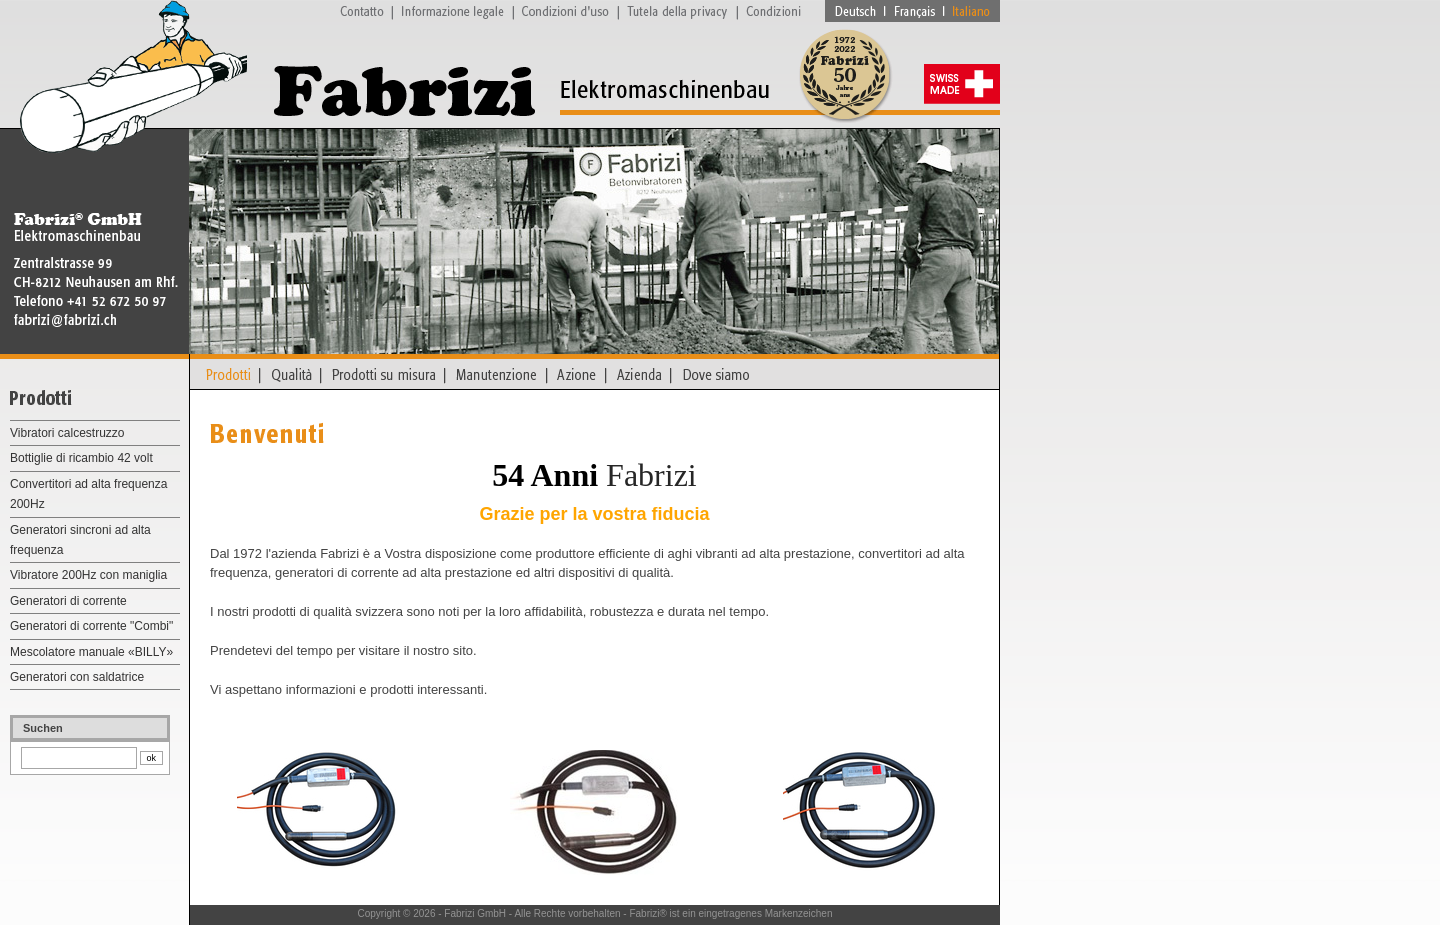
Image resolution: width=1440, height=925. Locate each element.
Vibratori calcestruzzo (67, 433)
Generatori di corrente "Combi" (91, 626)
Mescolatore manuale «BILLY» (91, 652)
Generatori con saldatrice (77, 677)
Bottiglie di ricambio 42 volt (81, 458)
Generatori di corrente (68, 601)
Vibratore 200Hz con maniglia (88, 575)
